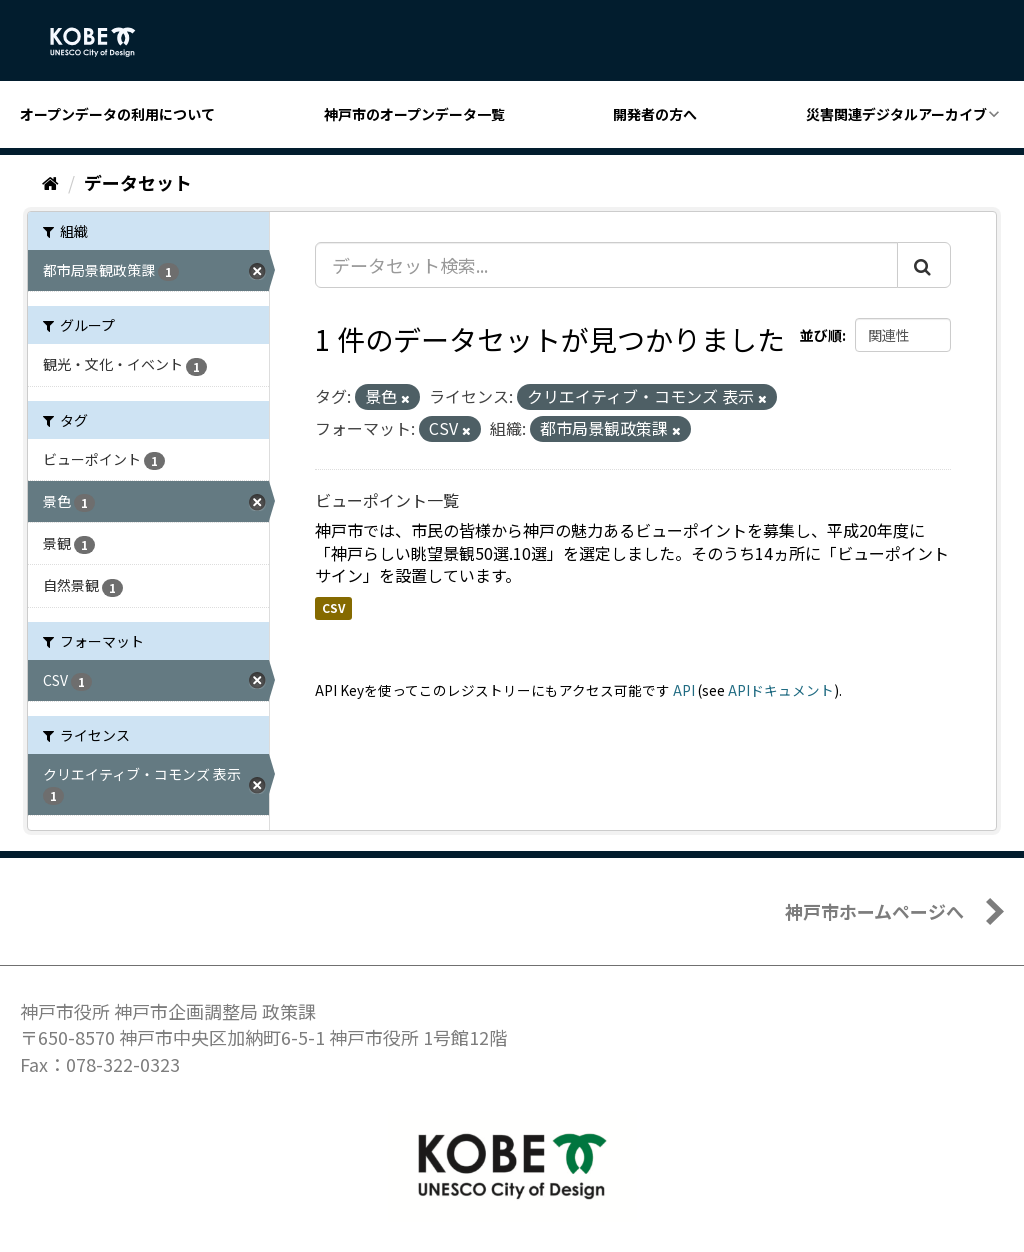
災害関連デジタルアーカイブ (896, 114)
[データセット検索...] (606, 265)
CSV (333, 607)
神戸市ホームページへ (874, 911)
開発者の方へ (655, 114)
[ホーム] (50, 182)
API (684, 690)
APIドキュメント (781, 690)
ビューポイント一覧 (387, 500)
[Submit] (924, 265)
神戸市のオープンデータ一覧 (414, 114)
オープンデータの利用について (117, 114)
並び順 (821, 335)
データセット (138, 182)
